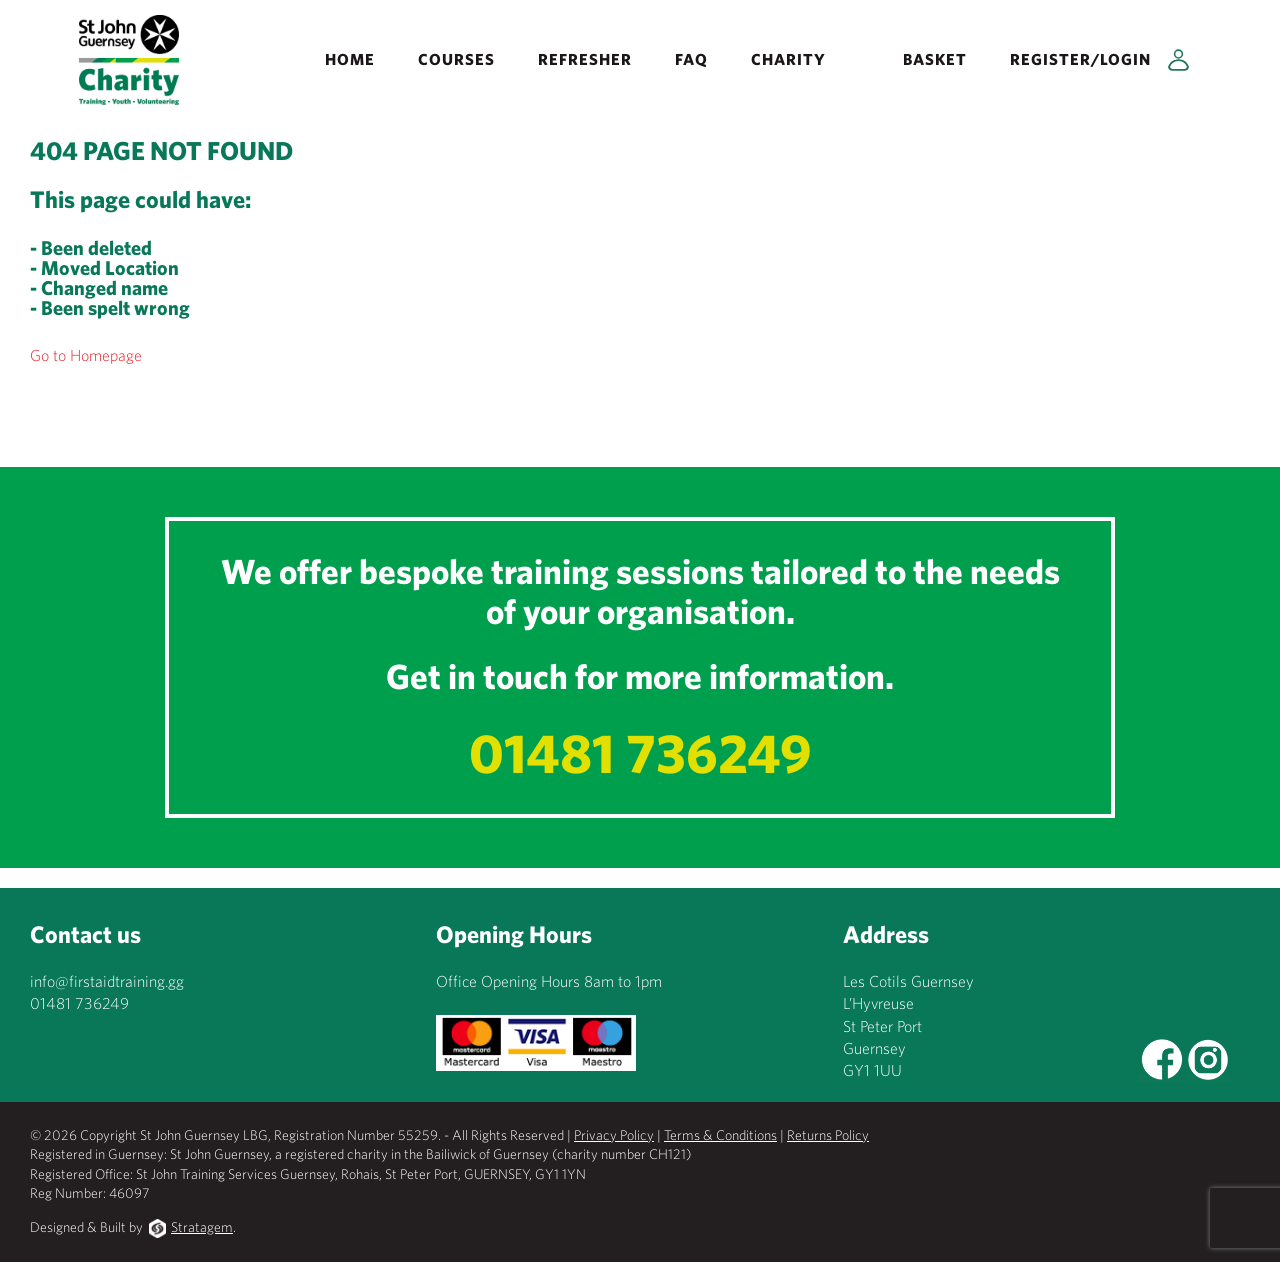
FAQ (691, 59)
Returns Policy (828, 1135)
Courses (456, 59)
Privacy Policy (614, 1135)
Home (350, 59)
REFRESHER (585, 59)
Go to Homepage (86, 355)
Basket (935, 59)
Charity (788, 59)
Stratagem (202, 1227)
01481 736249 (640, 752)
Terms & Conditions (720, 1135)
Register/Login (1080, 59)
